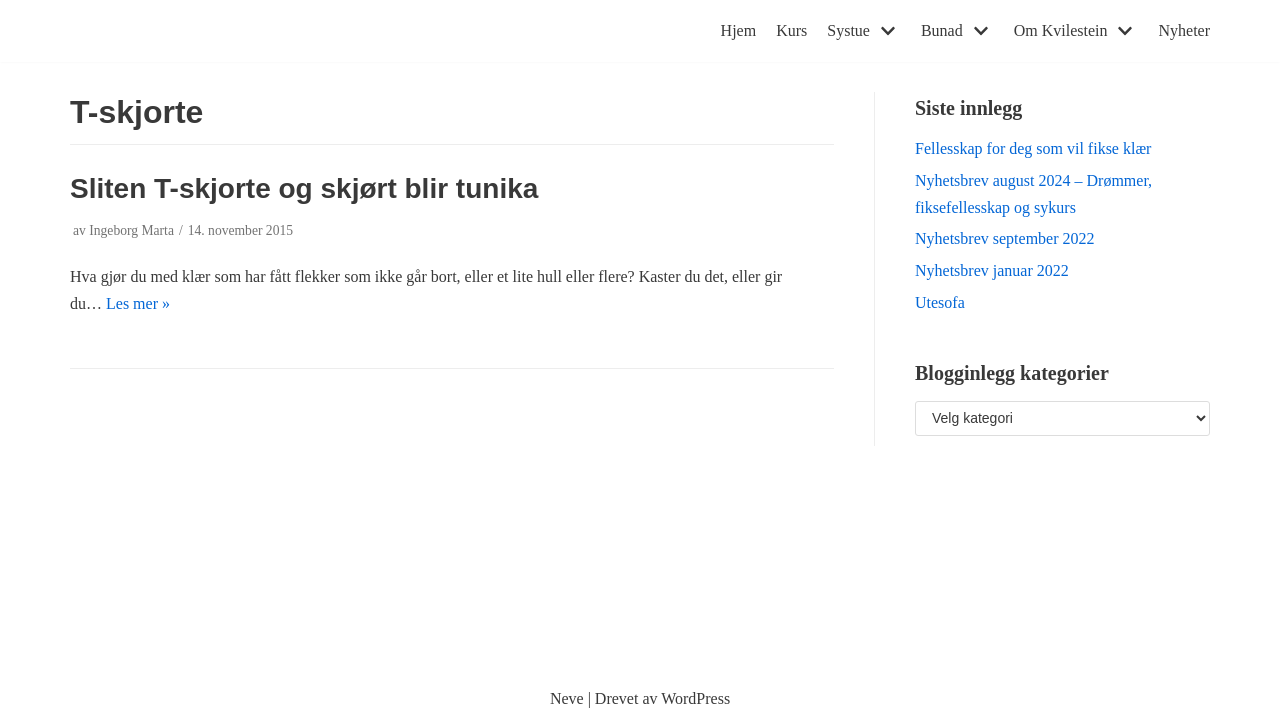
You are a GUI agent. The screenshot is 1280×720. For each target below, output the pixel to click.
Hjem (739, 30)
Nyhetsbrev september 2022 (1005, 238)
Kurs (791, 30)
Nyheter (1184, 30)
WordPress (695, 698)
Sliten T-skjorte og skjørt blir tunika (304, 188)
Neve (567, 698)
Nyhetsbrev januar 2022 (992, 270)
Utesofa (940, 302)
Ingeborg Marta (131, 230)
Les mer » (138, 303)
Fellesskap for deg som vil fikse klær (1033, 148)
